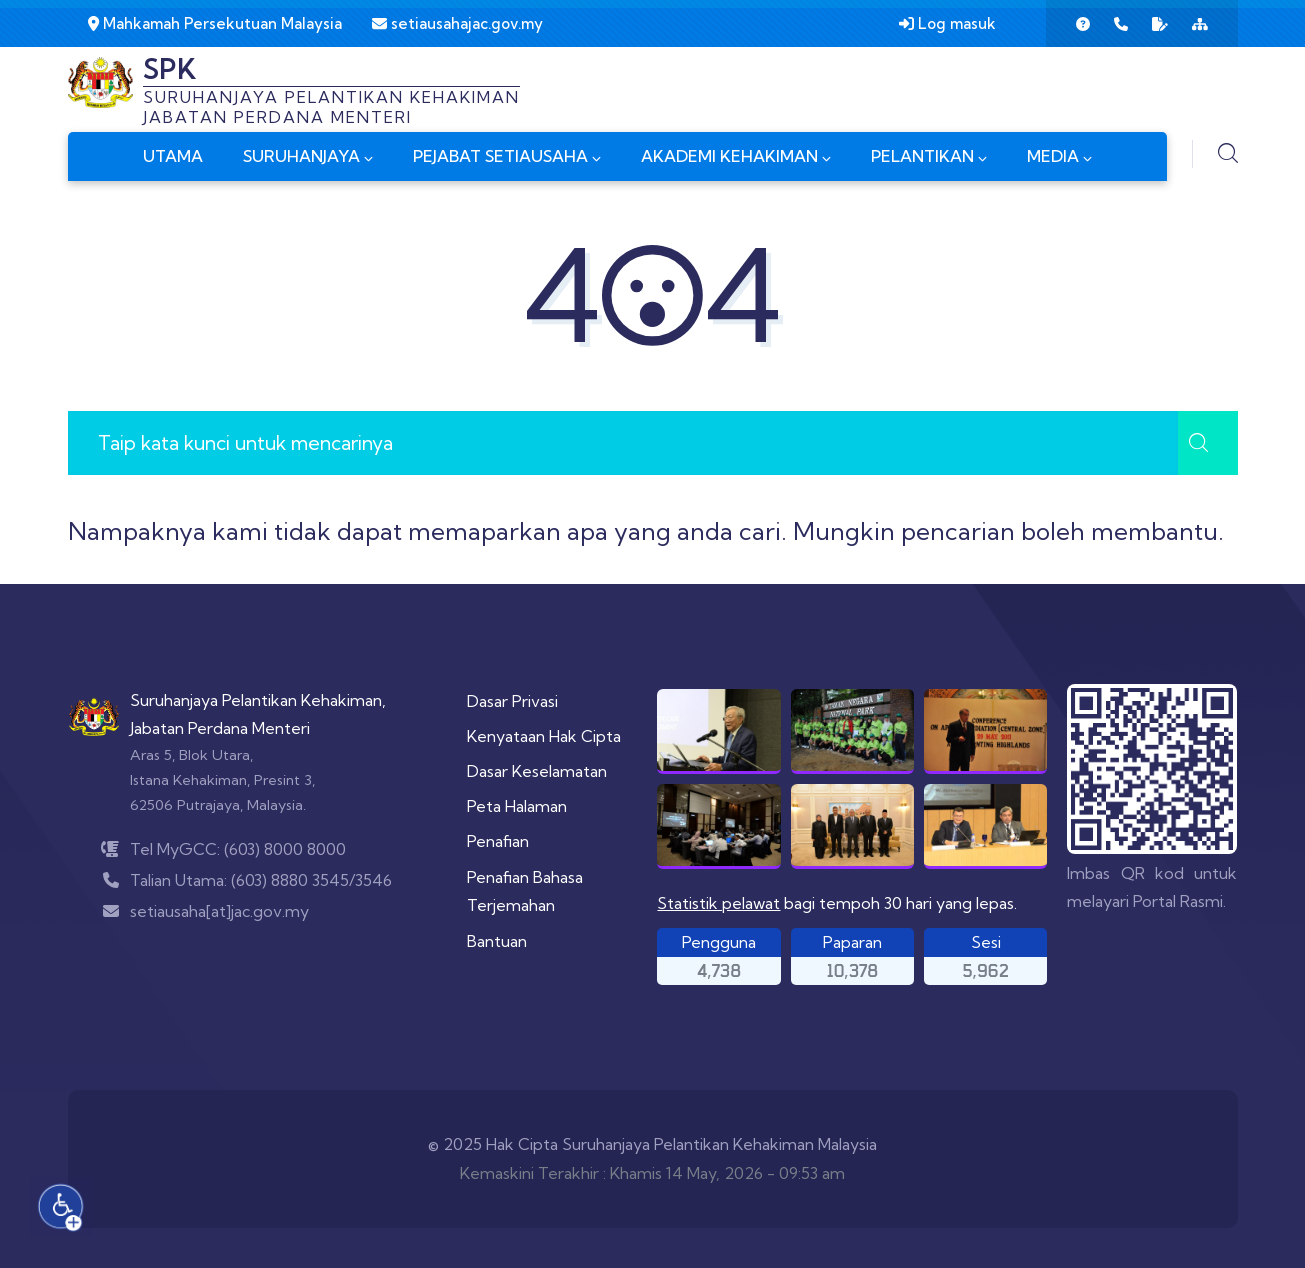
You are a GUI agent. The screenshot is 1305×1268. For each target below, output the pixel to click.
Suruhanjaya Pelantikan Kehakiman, (258, 700)
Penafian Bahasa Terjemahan (525, 891)
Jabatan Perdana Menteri (220, 728)
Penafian (498, 841)
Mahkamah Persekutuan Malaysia (215, 23)
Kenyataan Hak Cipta (544, 736)
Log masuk (947, 23)
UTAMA (173, 156)
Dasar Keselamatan (537, 771)
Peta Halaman (517, 806)
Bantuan (497, 941)
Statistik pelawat (718, 903)
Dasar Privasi (512, 701)
